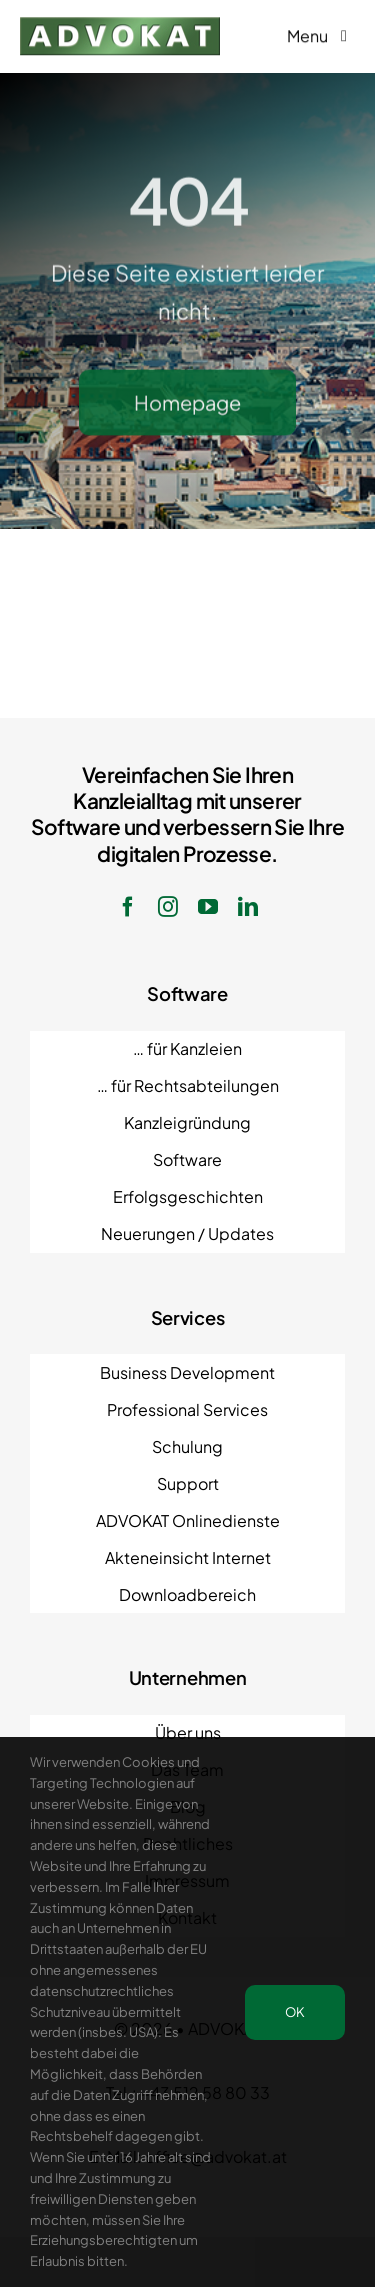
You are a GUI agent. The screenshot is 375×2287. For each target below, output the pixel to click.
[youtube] (208, 907)
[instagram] (168, 907)
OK (295, 2012)
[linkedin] (248, 907)
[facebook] (128, 907)
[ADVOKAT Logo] (120, 23)
